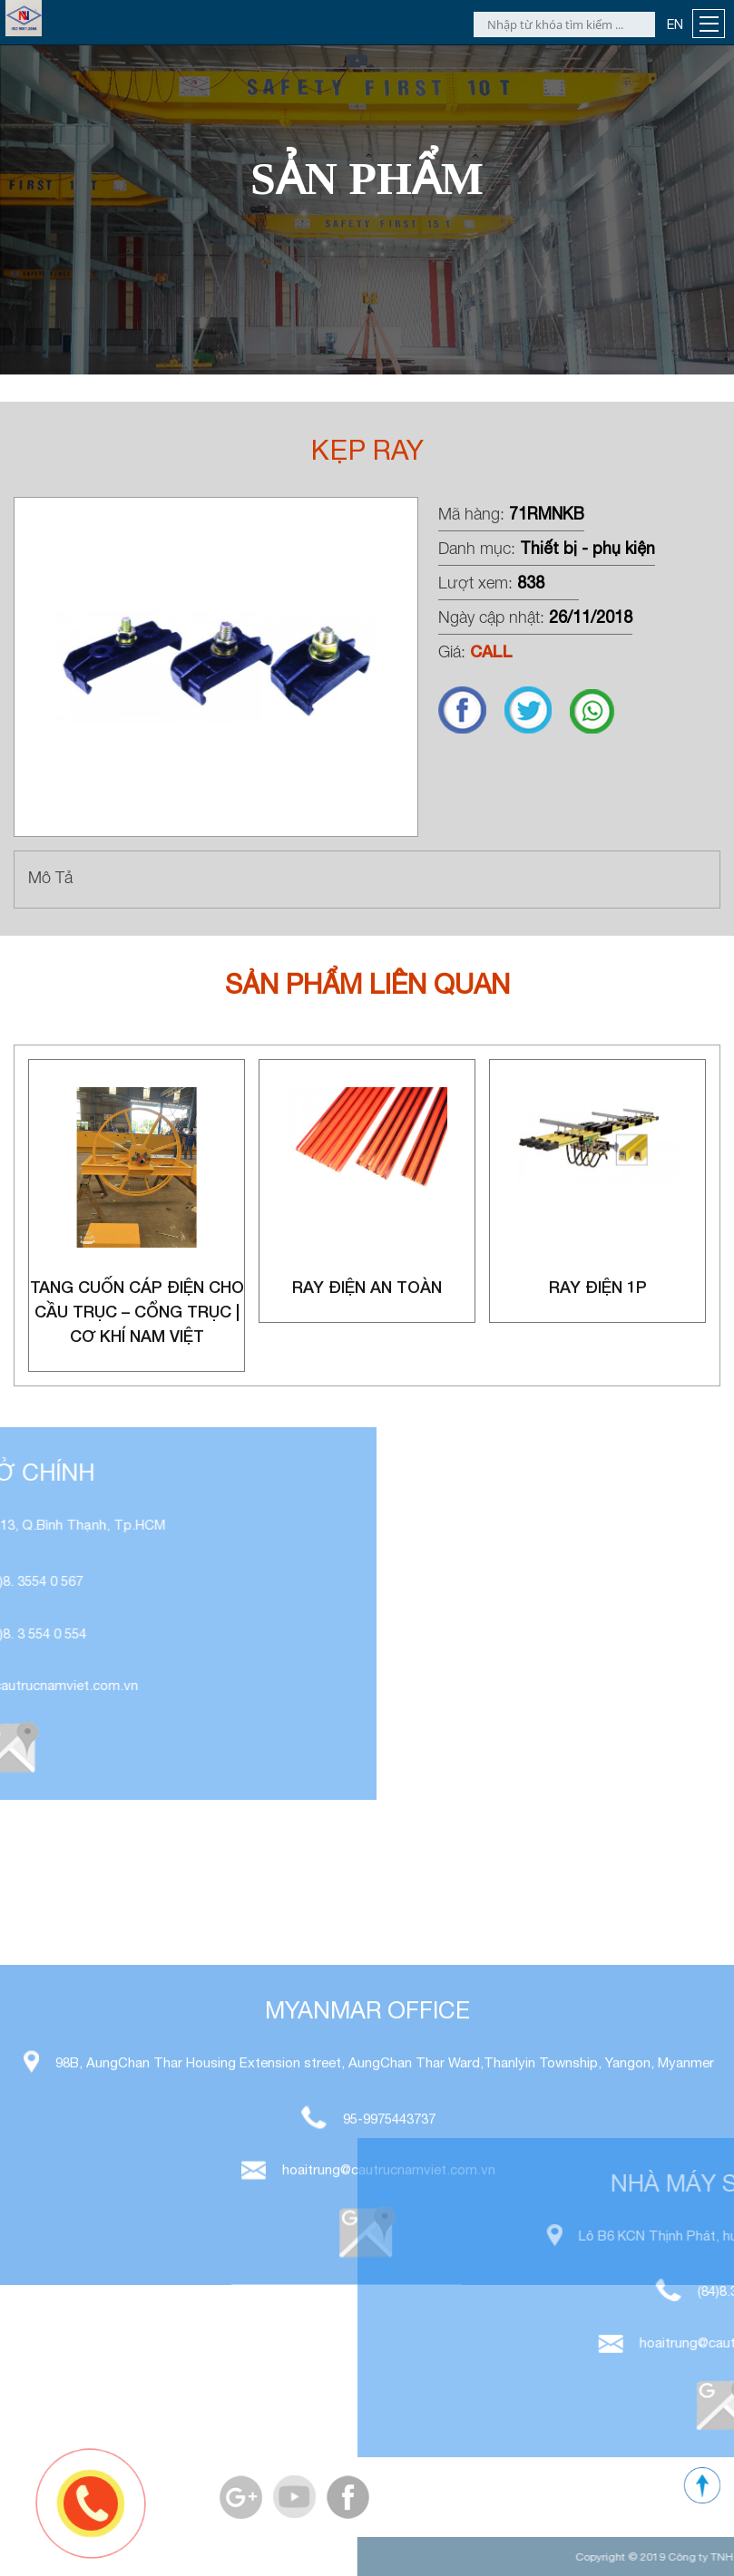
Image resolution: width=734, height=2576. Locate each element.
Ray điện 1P (598, 1287)
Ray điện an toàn (367, 1287)
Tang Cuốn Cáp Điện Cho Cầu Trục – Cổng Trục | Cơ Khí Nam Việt (137, 1311)
